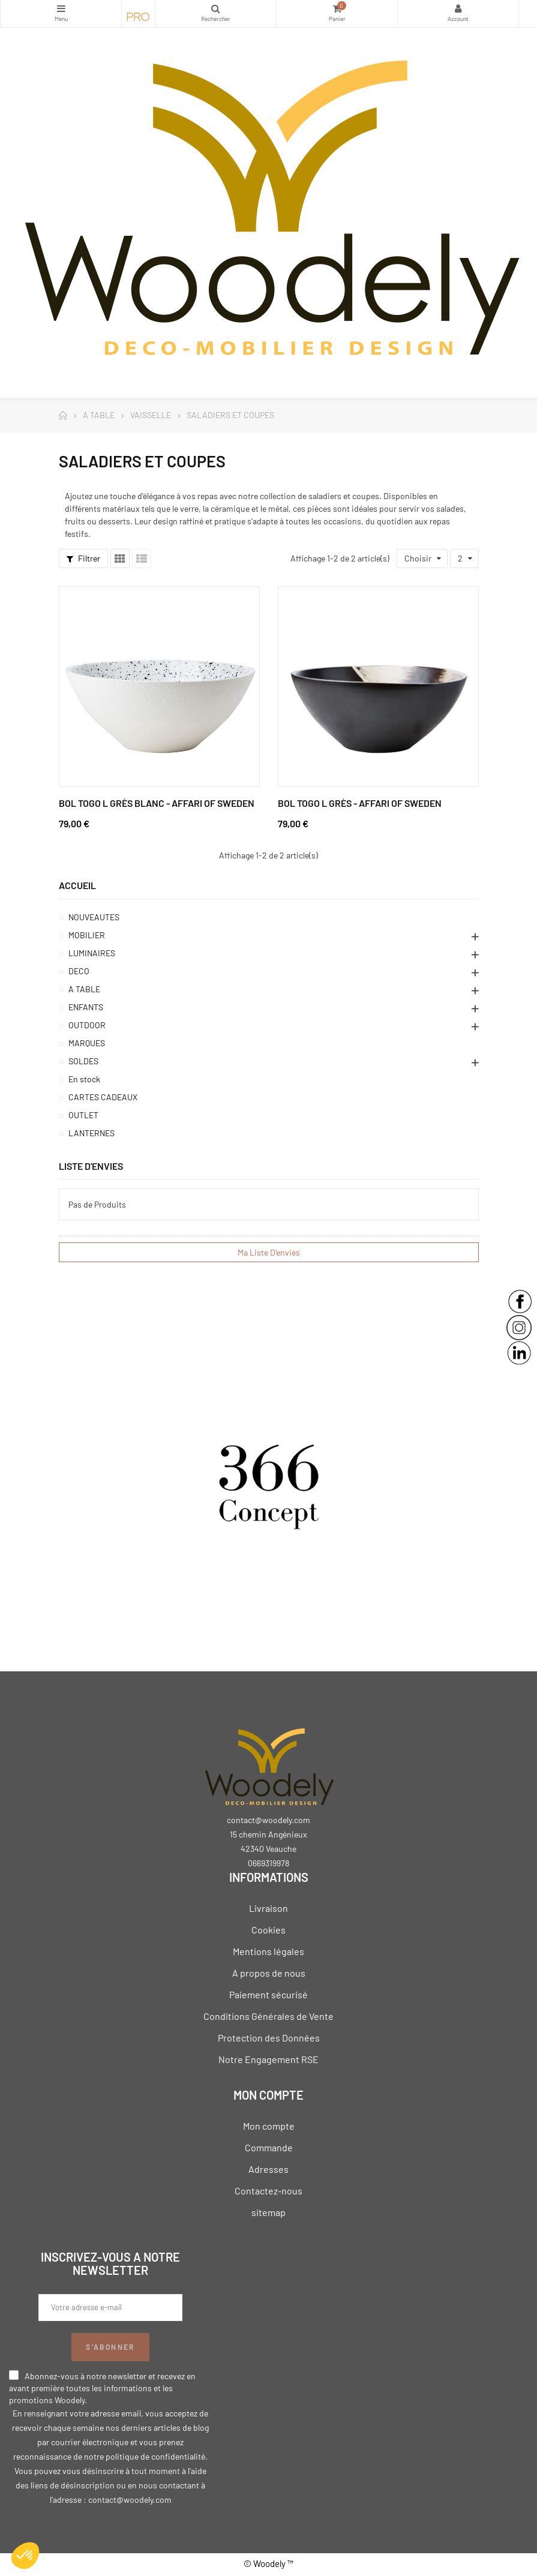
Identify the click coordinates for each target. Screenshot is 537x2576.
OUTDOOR (87, 1025)
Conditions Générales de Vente (268, 2016)
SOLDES (83, 1061)
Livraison (268, 1908)
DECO (78, 971)
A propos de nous (268, 1972)
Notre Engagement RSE (268, 2059)
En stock (84, 1079)
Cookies (268, 1929)
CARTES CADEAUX (102, 1097)
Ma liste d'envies (269, 1252)
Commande (269, 2147)
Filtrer (83, 558)
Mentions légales (268, 1951)
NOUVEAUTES (93, 917)
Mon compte (269, 2125)
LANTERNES (91, 1133)
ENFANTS (85, 1007)
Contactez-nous (268, 2190)
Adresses (268, 2169)
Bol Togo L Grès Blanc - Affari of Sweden (156, 803)
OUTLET (83, 1115)
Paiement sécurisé (268, 1994)
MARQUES (86, 1043)
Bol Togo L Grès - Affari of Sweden (360, 803)
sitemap (268, 2212)
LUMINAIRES (91, 953)
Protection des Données (269, 2037)
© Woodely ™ (268, 2563)
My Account (458, 8)
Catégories (61, 8)
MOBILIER (86, 935)
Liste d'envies (91, 1166)
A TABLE (84, 989)
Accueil (77, 885)
